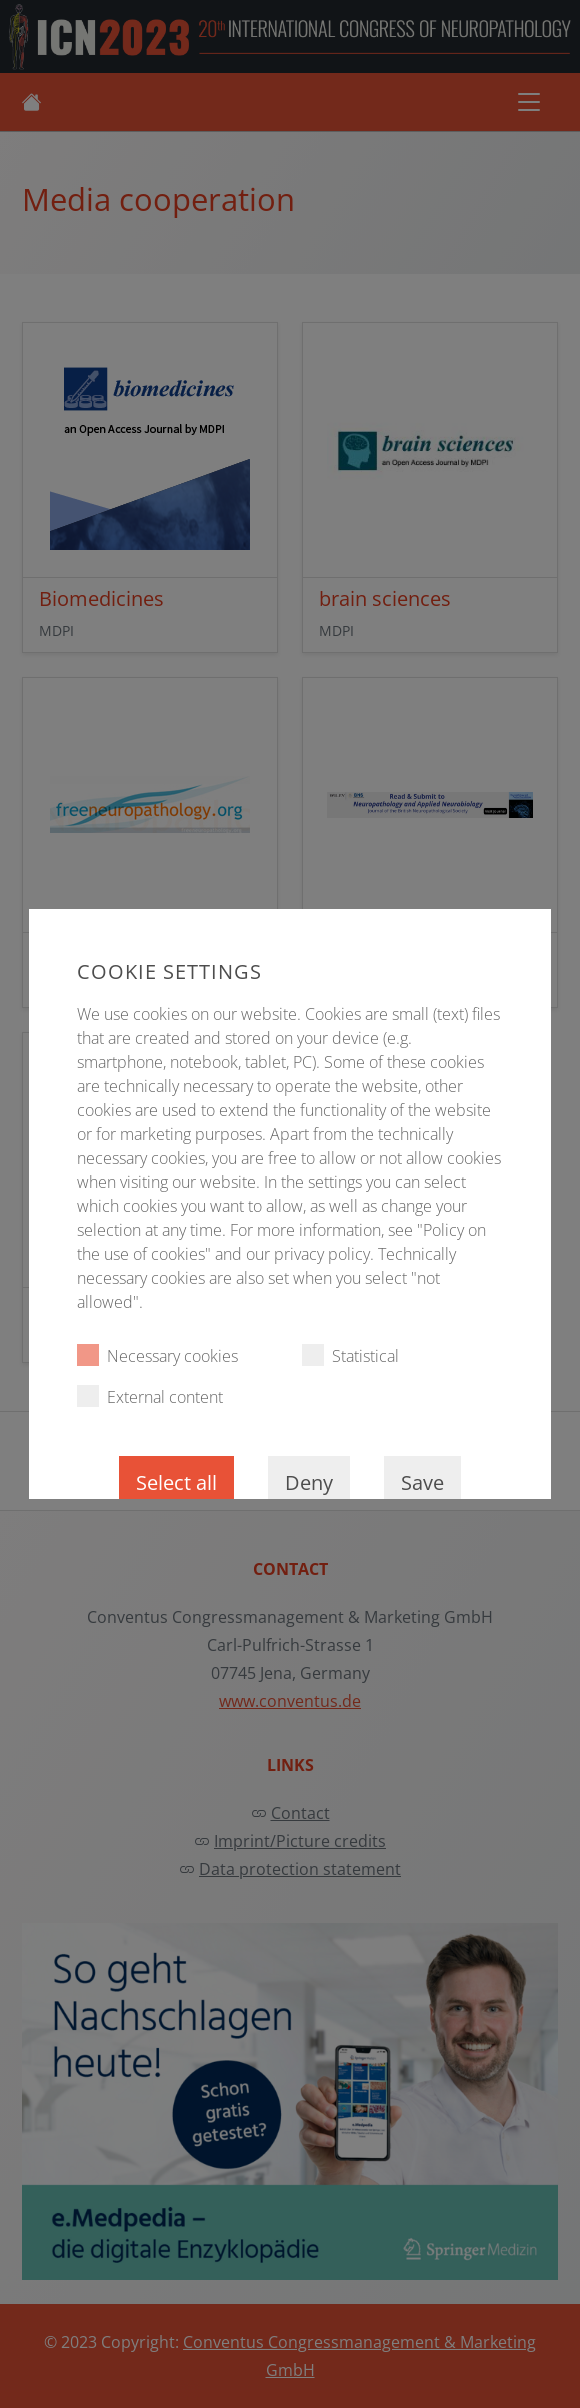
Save (422, 1482)
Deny (309, 1482)
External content (150, 1396)
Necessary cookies (157, 1355)
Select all (176, 1482)
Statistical (350, 1355)
